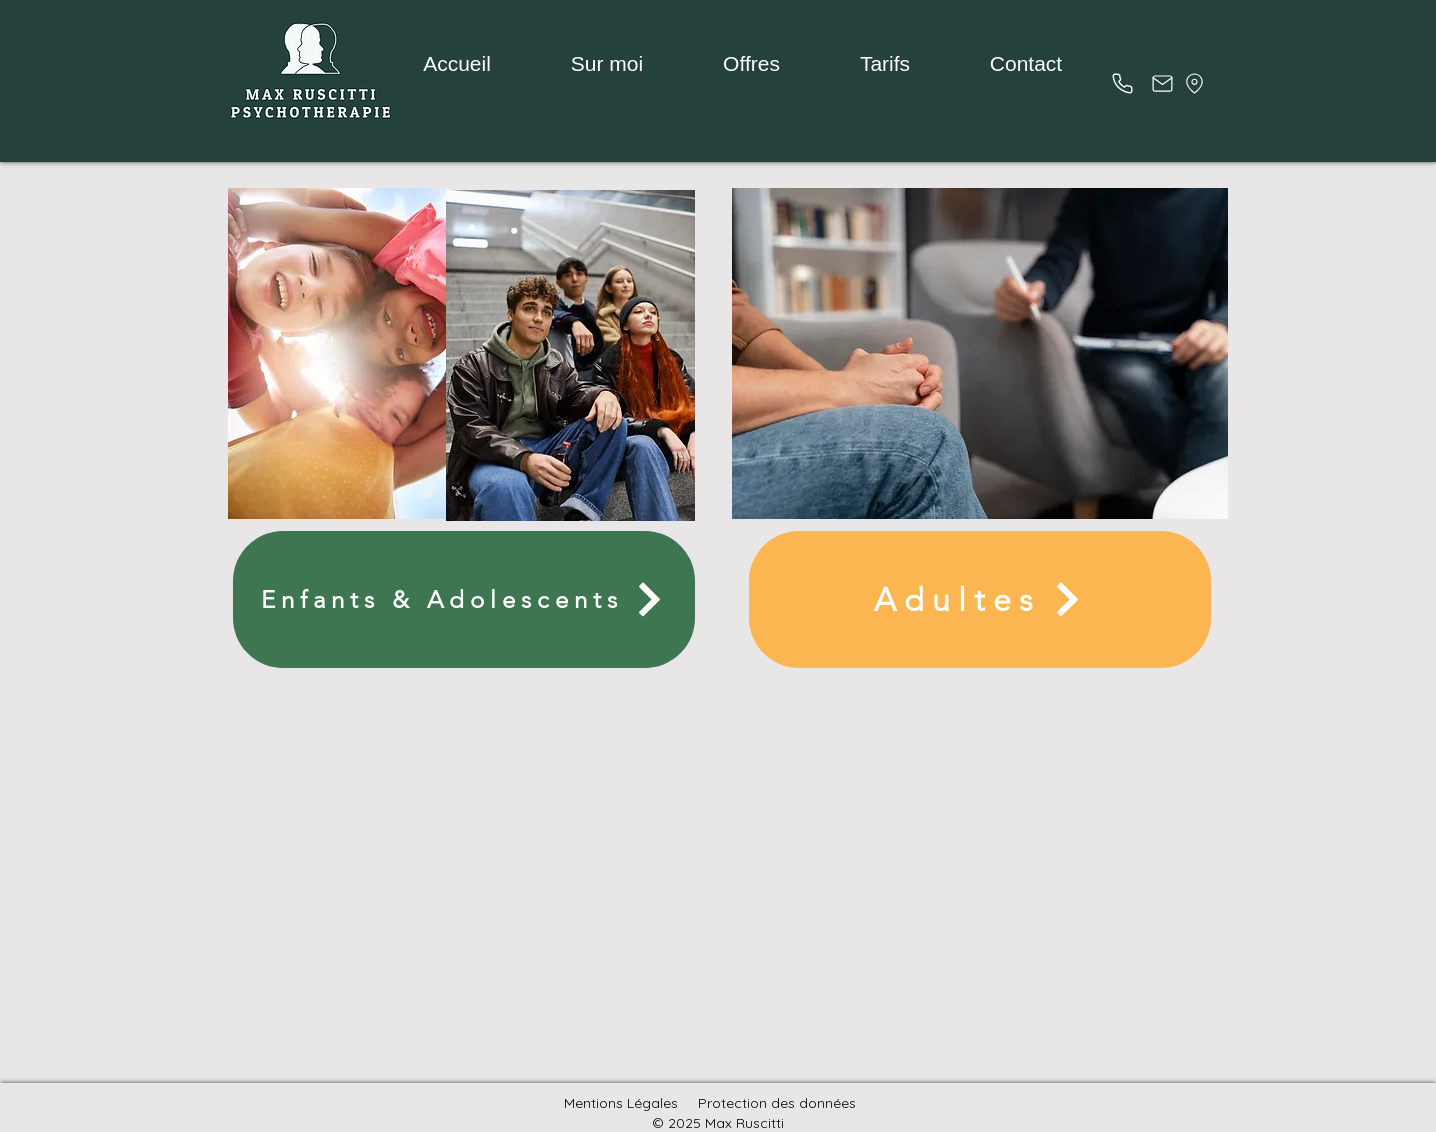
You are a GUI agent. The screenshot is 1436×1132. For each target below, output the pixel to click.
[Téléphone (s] (1122, 83)
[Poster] (1162, 83)
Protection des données (777, 1103)
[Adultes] (980, 599)
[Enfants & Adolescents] (464, 599)
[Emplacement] (1194, 83)
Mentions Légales (621, 1103)
